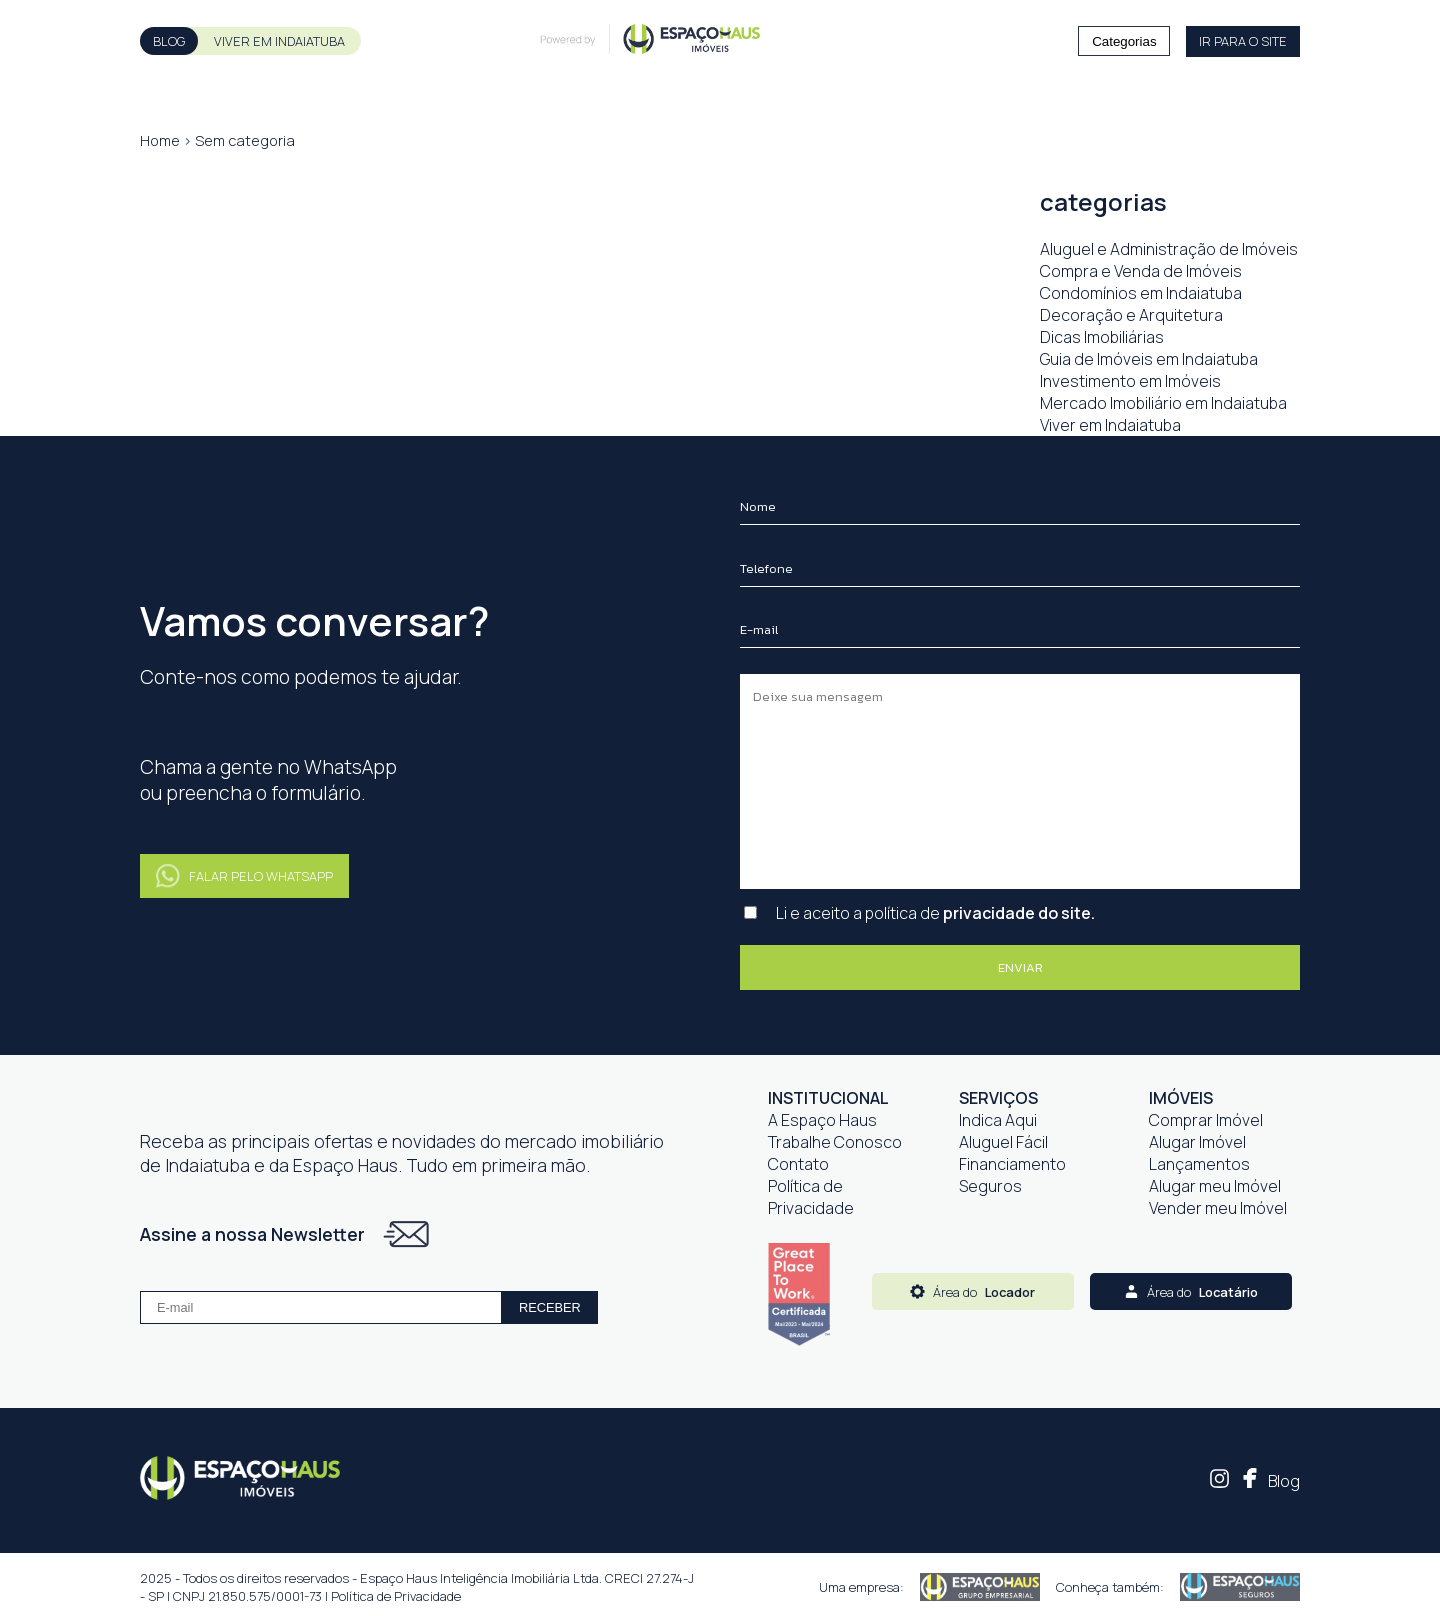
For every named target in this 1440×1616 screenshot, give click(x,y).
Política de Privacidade (811, 1197)
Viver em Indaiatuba (1110, 425)
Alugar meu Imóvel (1215, 1186)
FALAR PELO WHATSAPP (244, 876)
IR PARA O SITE (1243, 41)
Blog (1284, 1481)
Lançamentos (1199, 1164)
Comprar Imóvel (1206, 1120)
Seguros (990, 1186)
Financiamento (1012, 1164)
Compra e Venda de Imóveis (1141, 271)
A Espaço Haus (822, 1120)
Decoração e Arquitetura (1131, 315)
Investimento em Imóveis (1130, 381)
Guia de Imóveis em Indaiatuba (1149, 359)
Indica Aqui (998, 1120)
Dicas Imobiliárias (1102, 337)
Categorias (1124, 41)
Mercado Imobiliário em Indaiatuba (1163, 403)
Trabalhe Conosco (835, 1142)
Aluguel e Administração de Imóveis (1169, 249)
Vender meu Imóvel (1218, 1208)
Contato (798, 1164)
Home (160, 140)
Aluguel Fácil (1003, 1142)
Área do (972, 1292)
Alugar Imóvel (1197, 1142)
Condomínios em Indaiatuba (1141, 293)
